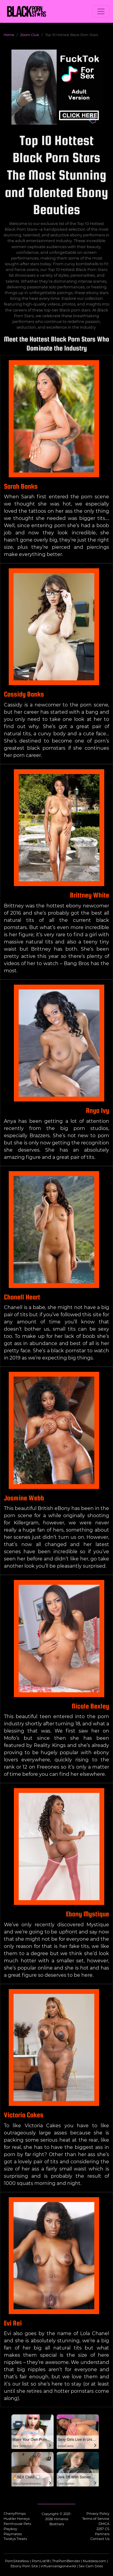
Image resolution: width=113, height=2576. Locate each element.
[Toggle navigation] (101, 11)
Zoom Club (29, 35)
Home (9, 35)
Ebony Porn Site (24, 2566)
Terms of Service (95, 2519)
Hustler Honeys (17, 2519)
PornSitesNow (17, 2561)
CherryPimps (15, 2513)
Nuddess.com (94, 2561)
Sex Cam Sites (91, 2566)
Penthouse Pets (17, 2524)
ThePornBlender (66, 2561)
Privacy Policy (97, 2513)
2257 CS (102, 2529)
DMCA (104, 2524)
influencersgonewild (58, 2566)
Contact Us (99, 2539)
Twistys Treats (15, 2539)
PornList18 (40, 2561)
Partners (102, 2534)
